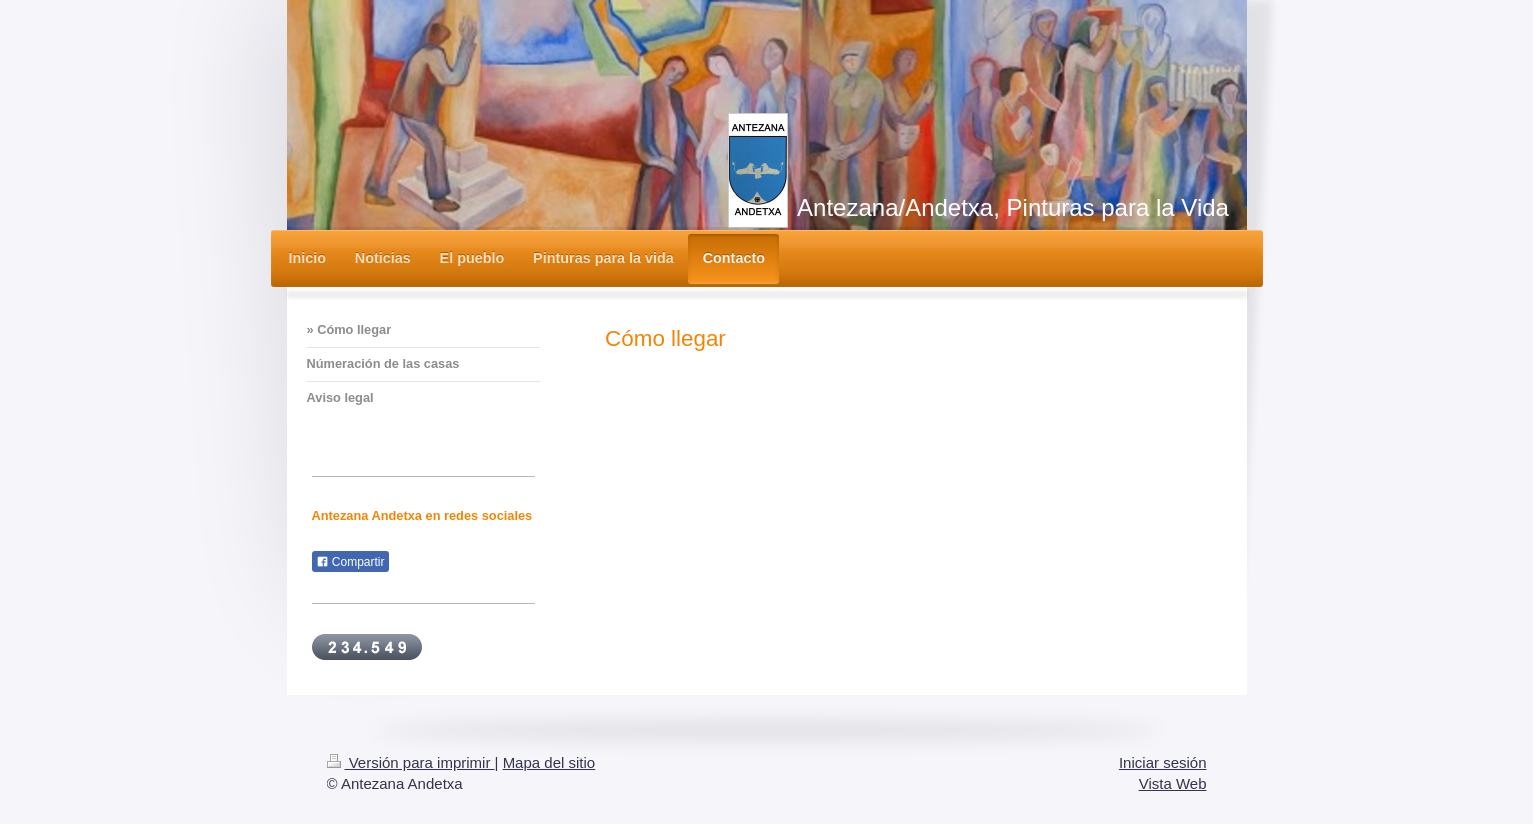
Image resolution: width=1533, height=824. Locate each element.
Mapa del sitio (549, 762)
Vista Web (1173, 783)
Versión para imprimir (411, 762)
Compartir (350, 562)
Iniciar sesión (1163, 762)
